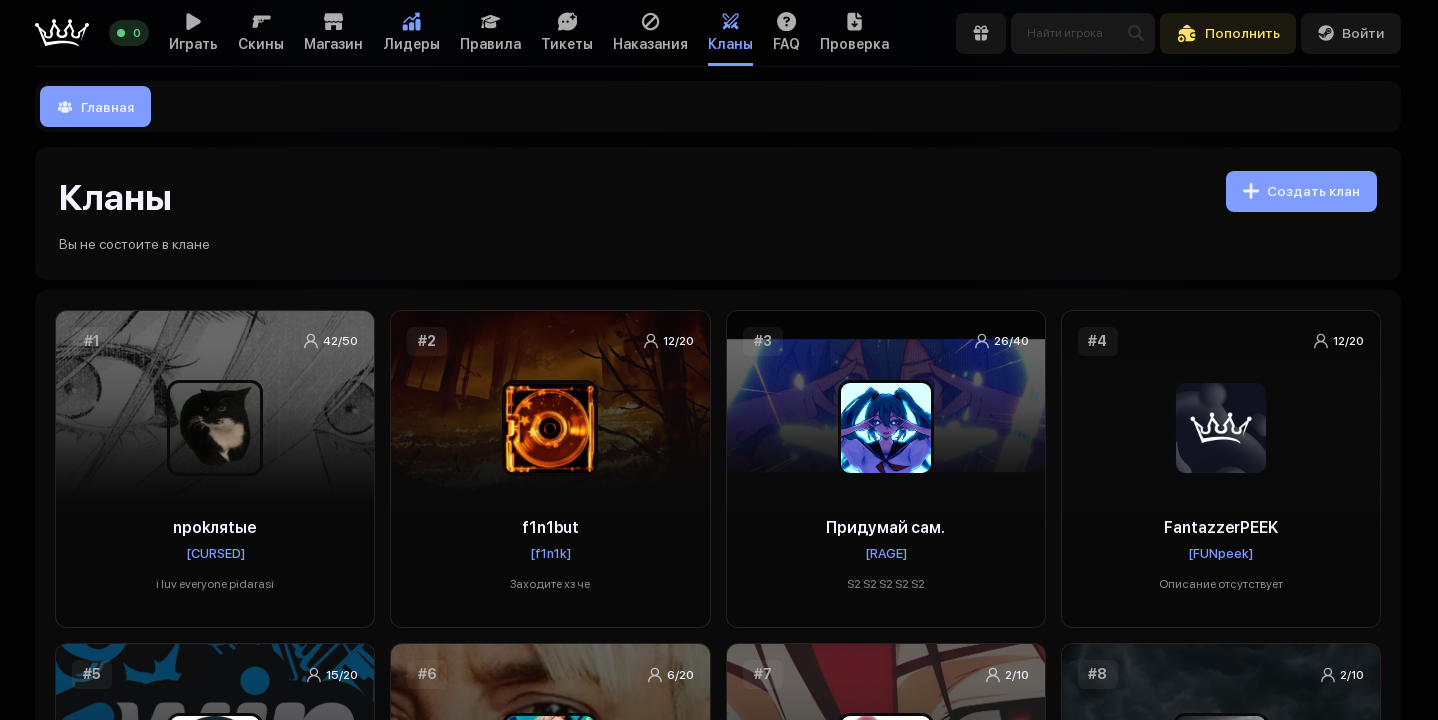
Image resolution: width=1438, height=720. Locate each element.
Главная (95, 107)
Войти (1351, 33)
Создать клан (1301, 191)
